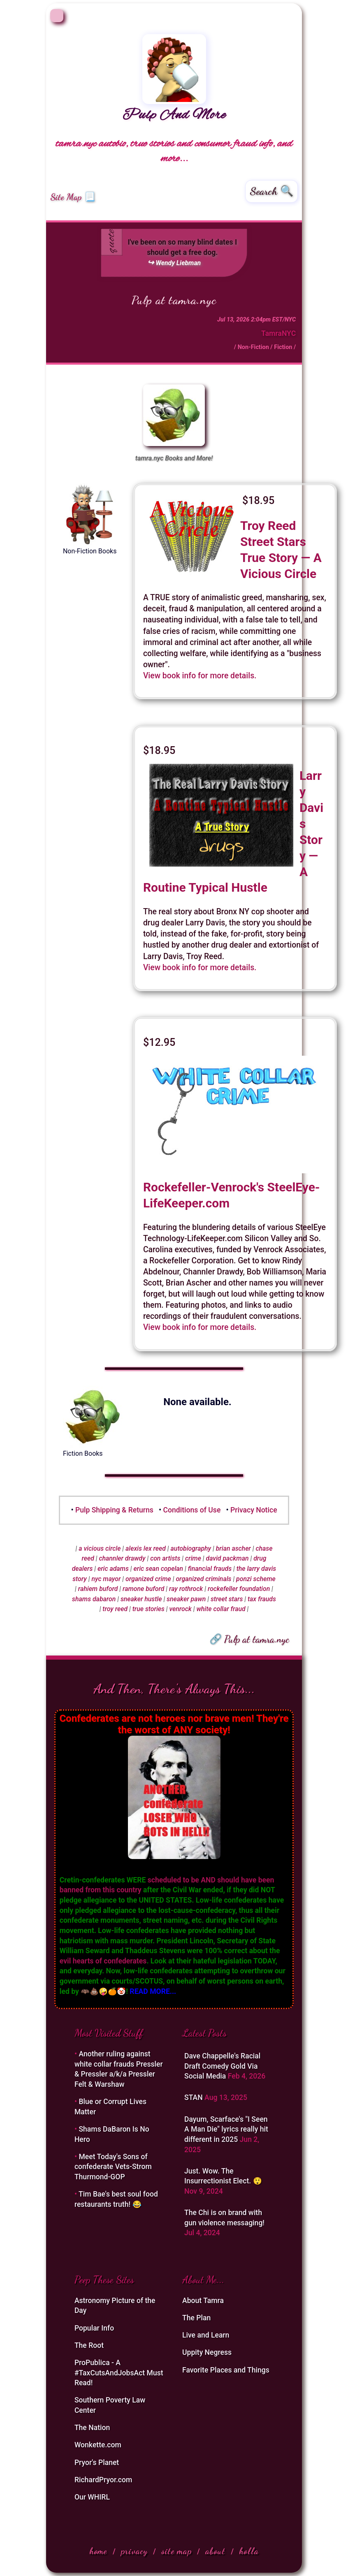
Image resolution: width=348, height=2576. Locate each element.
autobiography (191, 1548)
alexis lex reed (145, 1548)
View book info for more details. (200, 675)
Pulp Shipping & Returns (114, 1510)
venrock (180, 1609)
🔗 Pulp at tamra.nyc (249, 1639)
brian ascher (233, 1548)
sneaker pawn (186, 1599)
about (215, 2551)
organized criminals (203, 1579)
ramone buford (143, 1589)
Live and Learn (205, 2335)
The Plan (196, 2318)
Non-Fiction (253, 347)
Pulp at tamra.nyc (174, 300)
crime (193, 1558)
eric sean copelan (158, 1568)
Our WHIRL (92, 2497)
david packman (227, 1558)
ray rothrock (186, 1589)
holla (249, 2551)
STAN (194, 2097)
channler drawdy (122, 1558)
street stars (227, 1599)
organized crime (148, 1579)
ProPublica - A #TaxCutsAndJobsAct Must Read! (118, 2373)
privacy (134, 2551)
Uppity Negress (207, 2352)
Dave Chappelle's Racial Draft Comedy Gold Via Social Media (222, 2066)
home (98, 2551)
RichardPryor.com (103, 2480)
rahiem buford (98, 1589)
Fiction (283, 347)
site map (176, 2551)
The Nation (92, 2427)
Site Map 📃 (72, 197)
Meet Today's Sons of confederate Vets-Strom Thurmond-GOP (113, 2167)
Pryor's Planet (96, 2462)
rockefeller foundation (239, 1589)
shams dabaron (94, 1599)
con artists (165, 1558)
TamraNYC (278, 333)
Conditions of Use (192, 1510)
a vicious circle (100, 1548)
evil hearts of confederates (103, 1961)
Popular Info (94, 2328)
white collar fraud (220, 1609)
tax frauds (262, 1599)
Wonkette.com (97, 2445)
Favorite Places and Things (225, 2370)
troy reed (115, 1609)
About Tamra (203, 2300)
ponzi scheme (256, 1579)
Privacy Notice (253, 1510)
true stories (148, 1609)
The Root (89, 2345)
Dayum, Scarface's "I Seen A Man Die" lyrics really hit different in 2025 (226, 2129)
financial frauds (210, 1568)
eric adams (113, 1568)
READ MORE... (153, 1991)
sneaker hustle (141, 1599)
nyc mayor (106, 1579)
